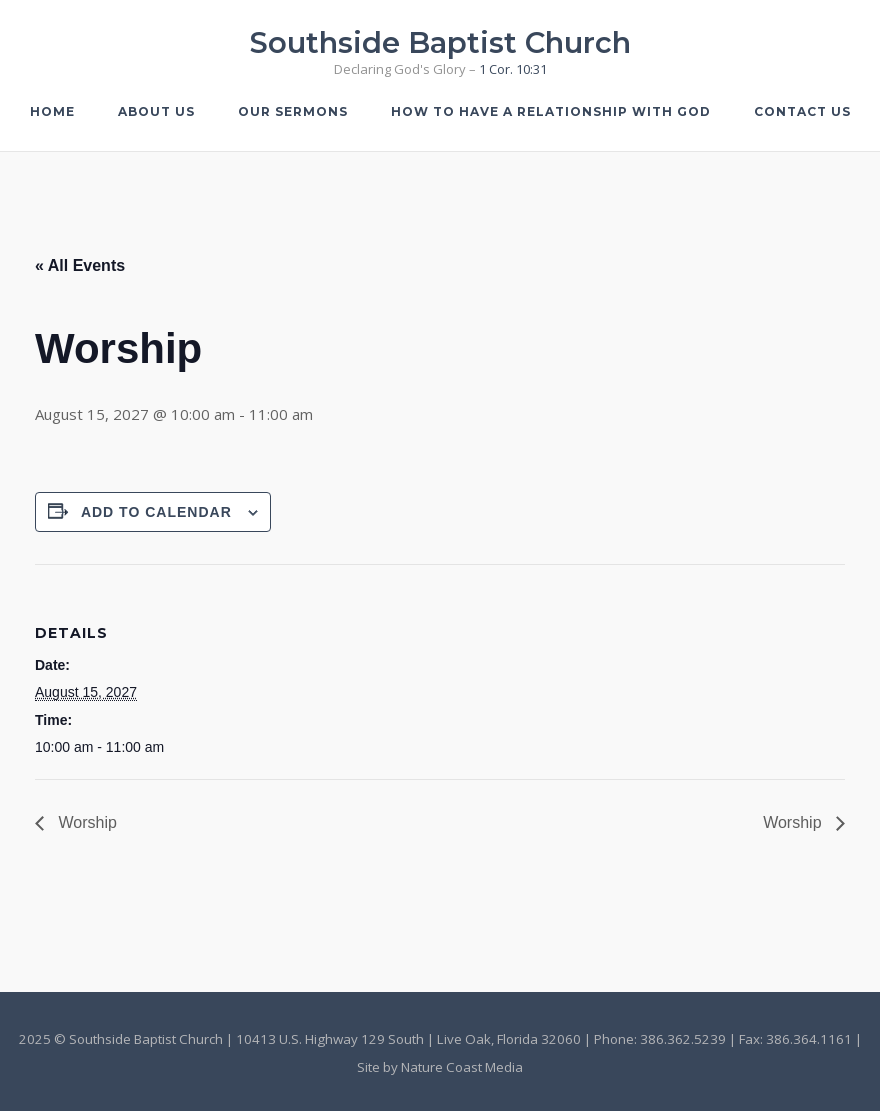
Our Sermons (293, 111)
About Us (156, 111)
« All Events (80, 265)
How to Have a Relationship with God (551, 111)
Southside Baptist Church (440, 42)
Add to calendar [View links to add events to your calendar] (156, 512)
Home (52, 111)
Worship (85, 822)
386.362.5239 (683, 1039)
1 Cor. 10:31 (513, 69)
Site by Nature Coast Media (440, 1067)
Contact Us (802, 111)
